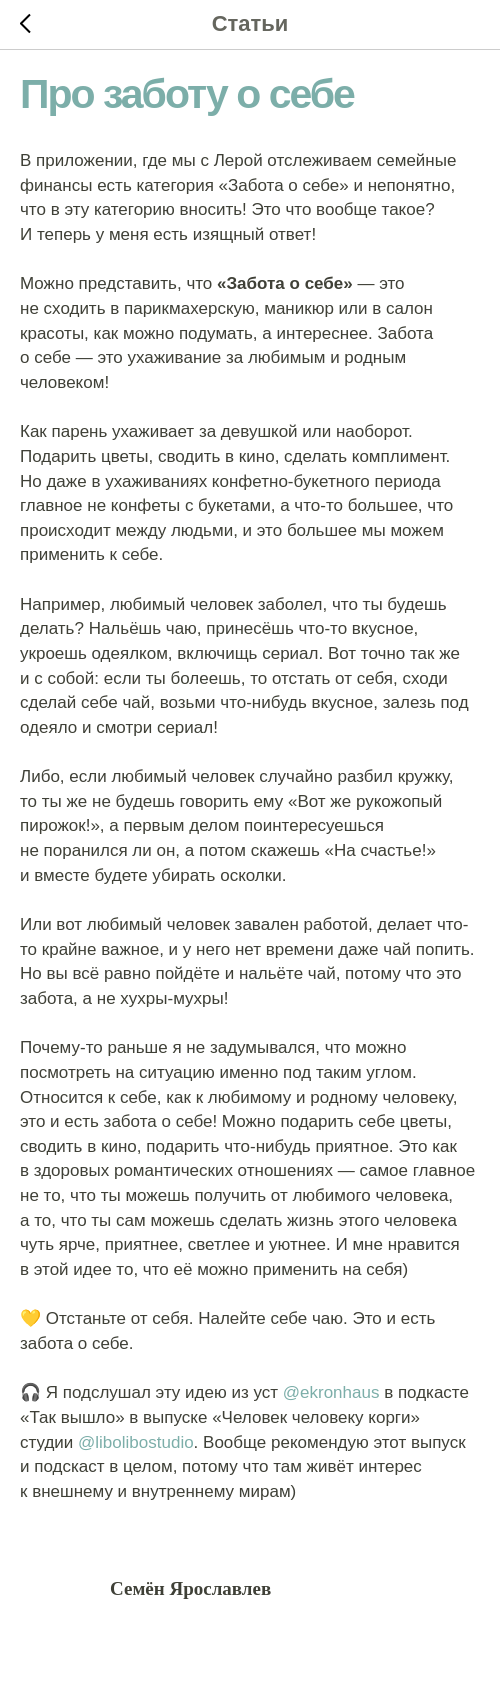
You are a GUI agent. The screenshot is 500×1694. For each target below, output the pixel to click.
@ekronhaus (331, 1392)
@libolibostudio (136, 1442)
